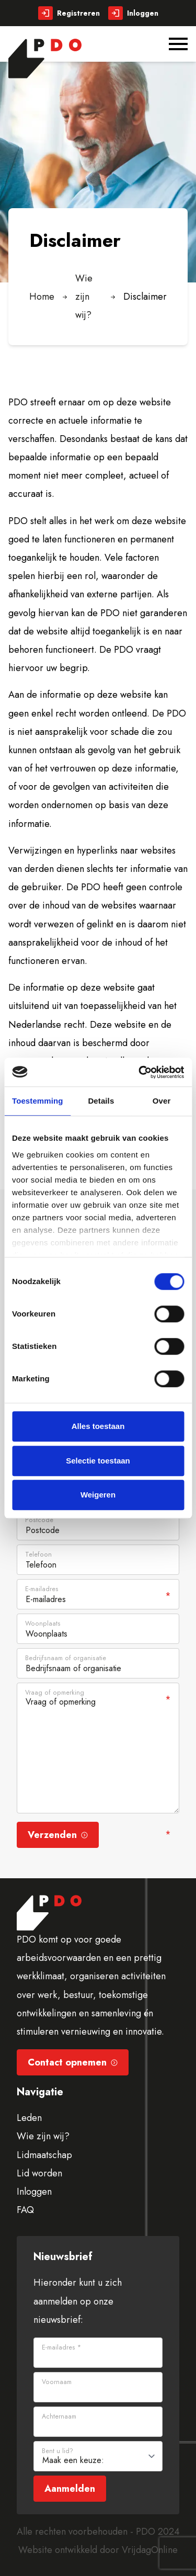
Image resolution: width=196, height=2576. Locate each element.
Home (41, 296)
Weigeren (98, 1494)
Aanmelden (69, 2488)
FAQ (25, 2210)
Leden (29, 2118)
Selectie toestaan (98, 1460)
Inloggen (34, 2191)
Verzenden (58, 1835)
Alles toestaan (98, 1426)
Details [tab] (101, 1100)
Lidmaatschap (44, 2155)
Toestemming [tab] (37, 1100)
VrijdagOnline (150, 2550)
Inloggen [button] (133, 13)
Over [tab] (162, 1100)
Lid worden (39, 2173)
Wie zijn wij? (84, 296)
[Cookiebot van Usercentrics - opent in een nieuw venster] (139, 1072)
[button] (45, 58)
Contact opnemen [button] (73, 2062)
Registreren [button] (69, 13)
